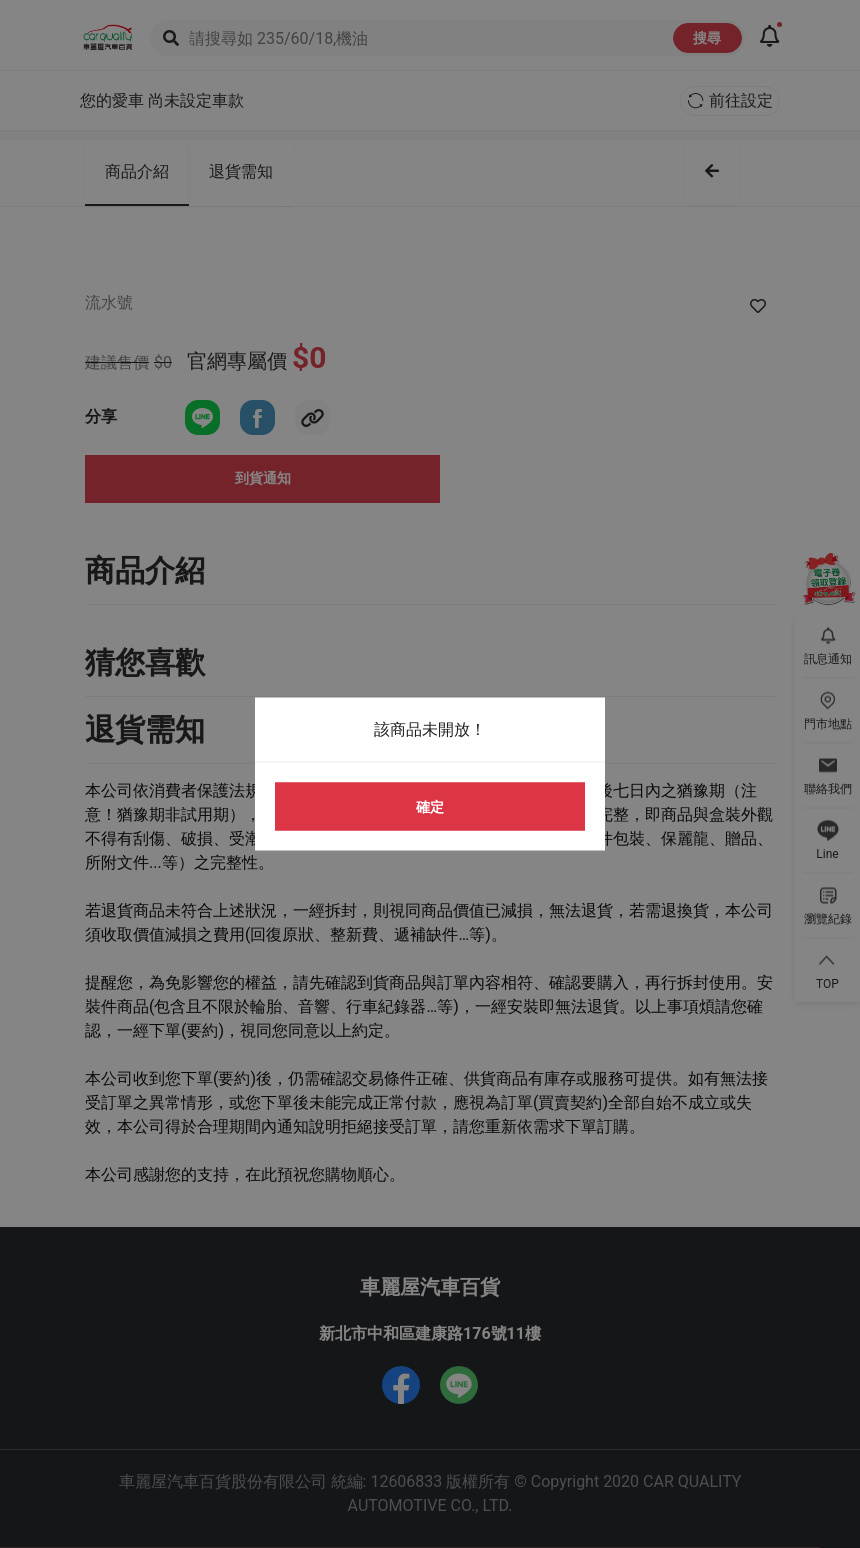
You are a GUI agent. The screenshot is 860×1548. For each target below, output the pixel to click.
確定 (430, 806)
